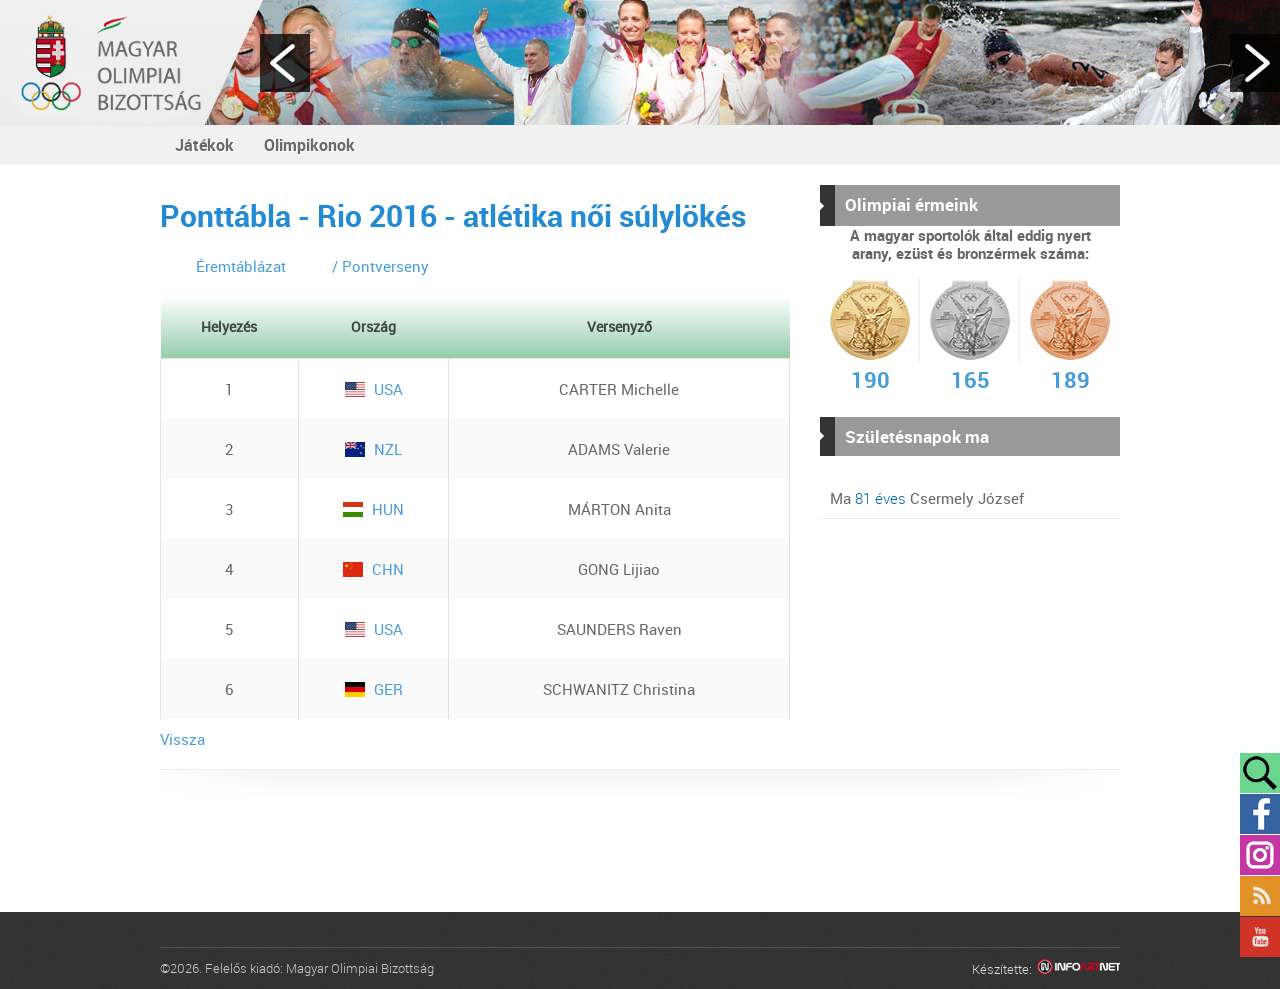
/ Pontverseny (380, 266)
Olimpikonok (309, 145)
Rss (1260, 896)
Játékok (204, 145)
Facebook (1260, 814)
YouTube (1260, 937)
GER (374, 689)
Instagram (1260, 855)
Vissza (182, 739)
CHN (373, 569)
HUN (373, 509)
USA (374, 389)
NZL (373, 449)
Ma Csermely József (927, 498)
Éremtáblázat (241, 266)
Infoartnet (1078, 969)
